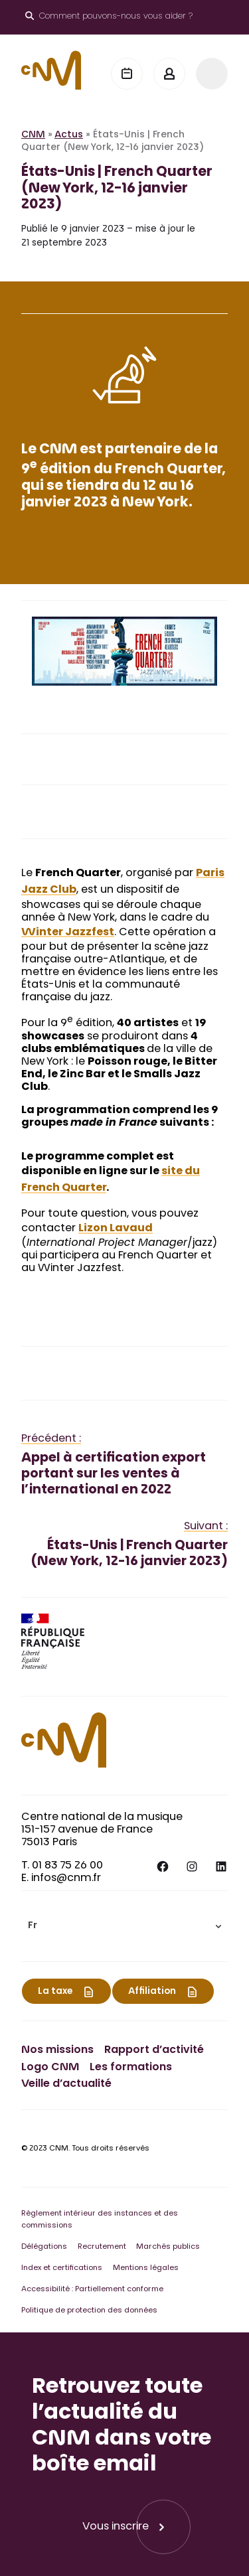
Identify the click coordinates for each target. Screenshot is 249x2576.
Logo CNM (50, 2067)
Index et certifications (61, 2268)
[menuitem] (124, 1926)
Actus (68, 135)
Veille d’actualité (66, 2084)
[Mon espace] (169, 74)
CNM (33, 135)
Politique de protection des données (89, 2310)
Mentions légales (146, 2268)
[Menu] (212, 74)
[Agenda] (127, 74)
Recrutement (102, 2247)
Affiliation (152, 1992)
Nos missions (57, 2050)
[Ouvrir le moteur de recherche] (109, 17)
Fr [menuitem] (32, 1927)
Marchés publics (168, 2247)
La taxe (55, 1992)
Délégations (44, 2247)
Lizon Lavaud (115, 1228)
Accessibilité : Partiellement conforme (92, 2289)
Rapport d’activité (154, 2050)
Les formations (131, 2067)
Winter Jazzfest (67, 932)
